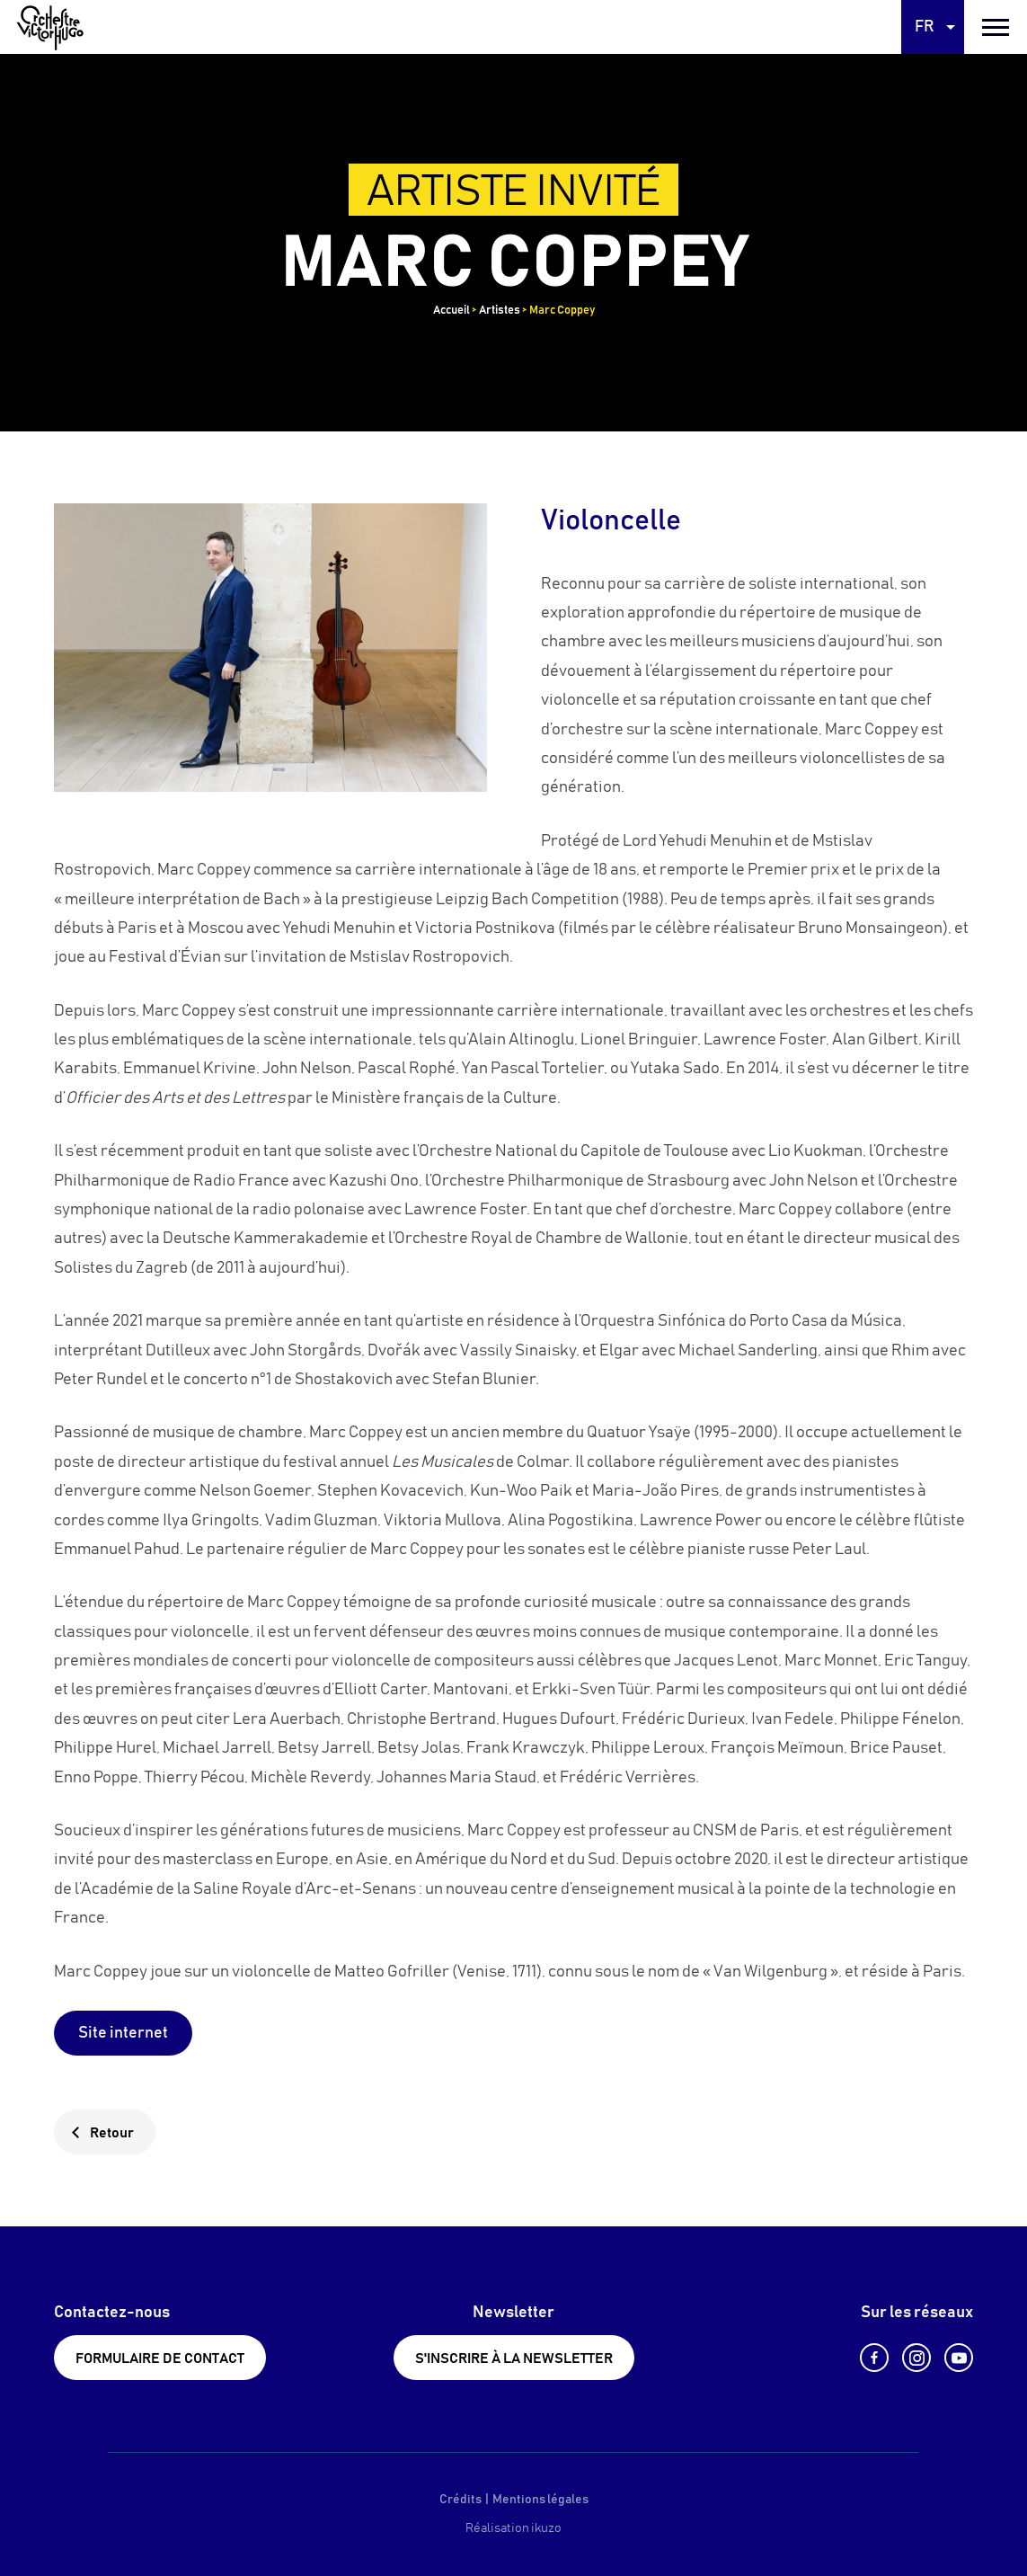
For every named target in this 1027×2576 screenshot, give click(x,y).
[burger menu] (995, 27)
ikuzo (546, 2528)
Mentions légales (540, 2499)
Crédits (460, 2499)
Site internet (123, 2033)
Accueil (451, 310)
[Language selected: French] (932, 27)
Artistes (499, 310)
